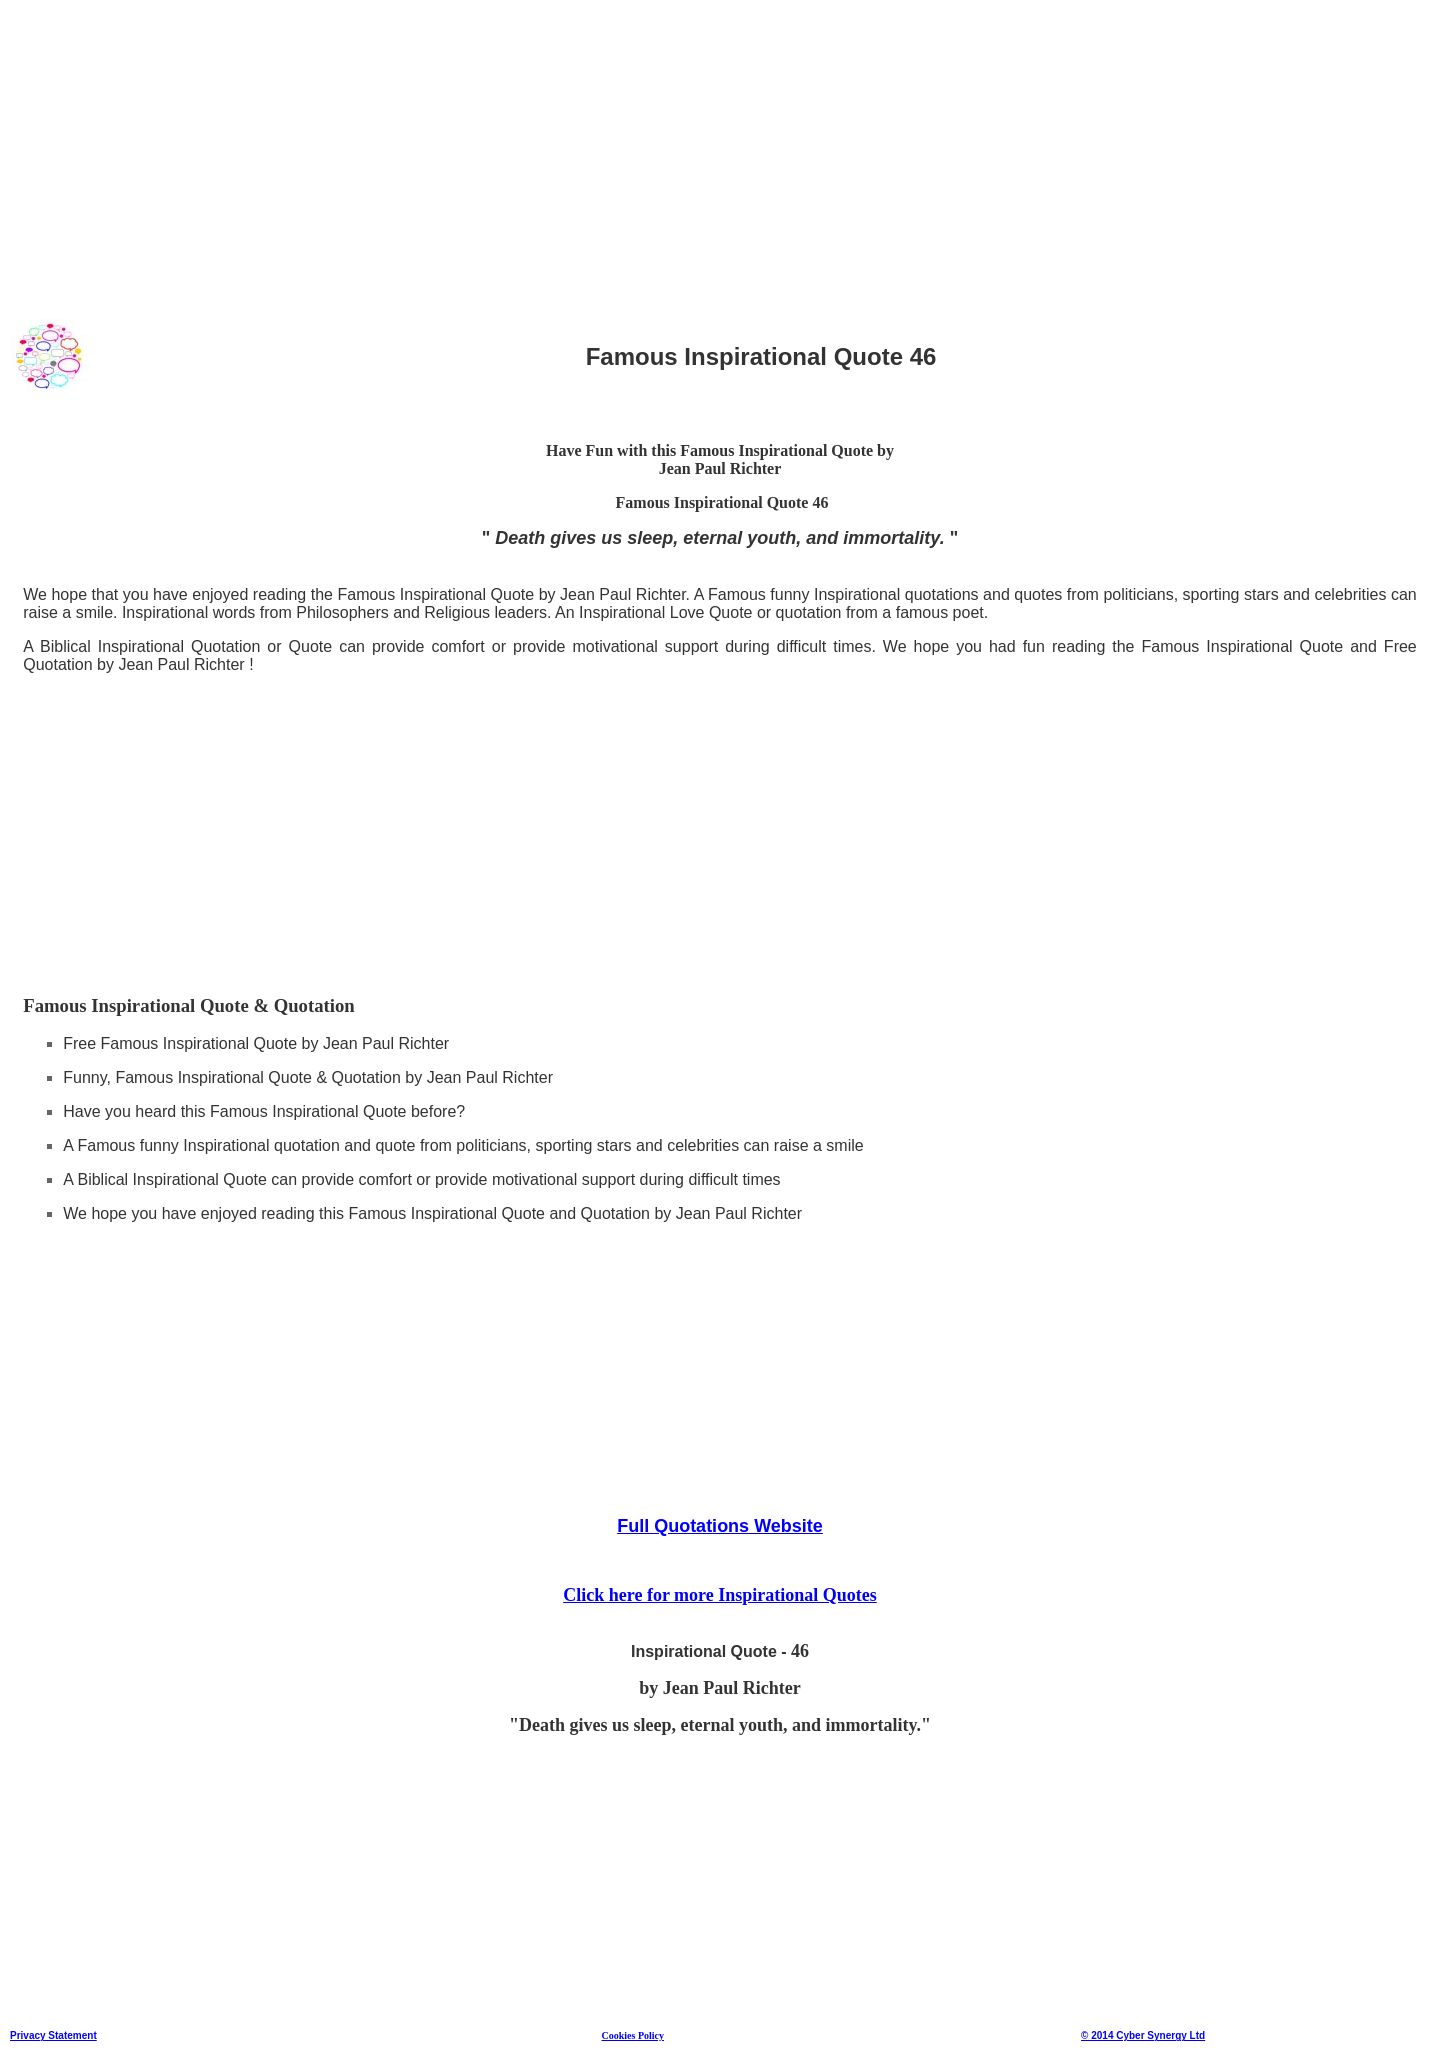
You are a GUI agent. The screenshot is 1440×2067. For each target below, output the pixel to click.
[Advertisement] (609, 149)
